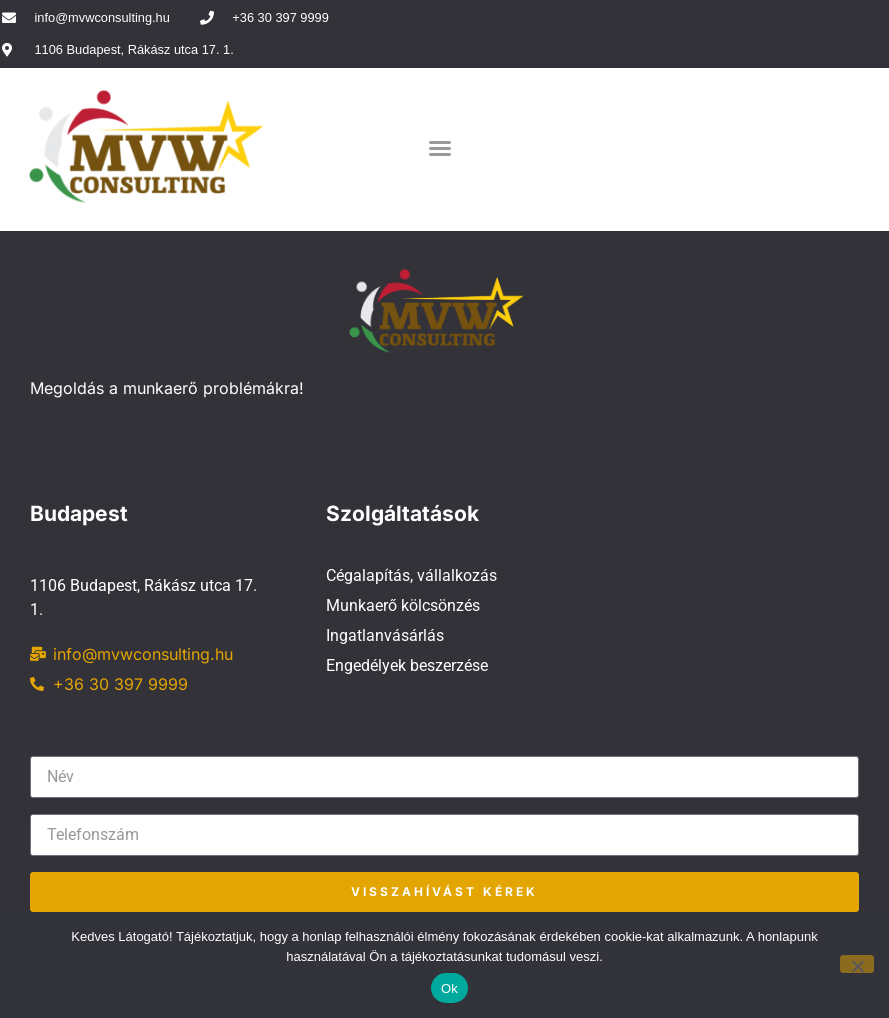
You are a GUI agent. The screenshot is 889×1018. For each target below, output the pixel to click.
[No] (857, 964)
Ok (449, 988)
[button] (440, 148)
